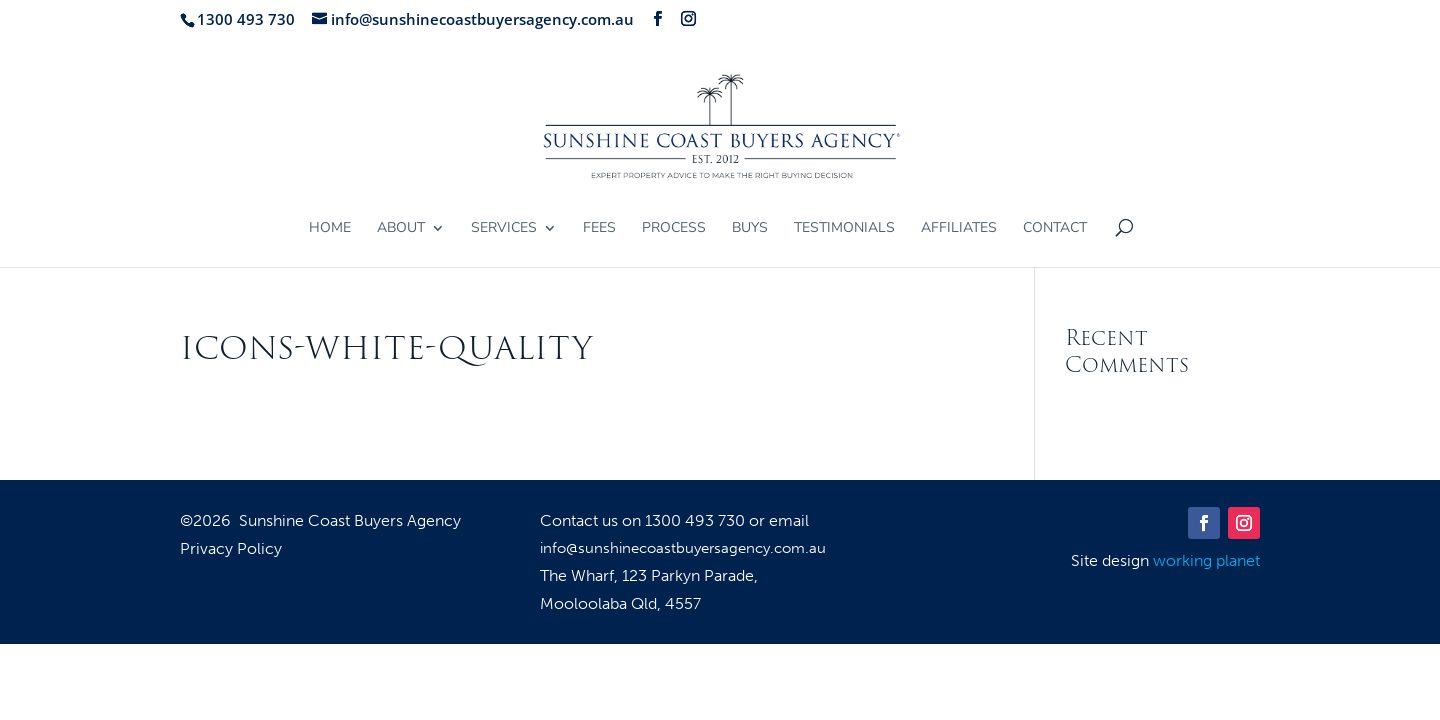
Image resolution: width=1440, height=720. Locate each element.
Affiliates (959, 229)
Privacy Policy (231, 550)
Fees (599, 229)
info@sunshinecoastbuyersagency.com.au (683, 548)
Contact (1055, 229)
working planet (1206, 560)
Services (504, 229)
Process (674, 229)
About (401, 229)
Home (330, 229)
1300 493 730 (697, 520)
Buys (750, 229)
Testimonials (844, 229)
